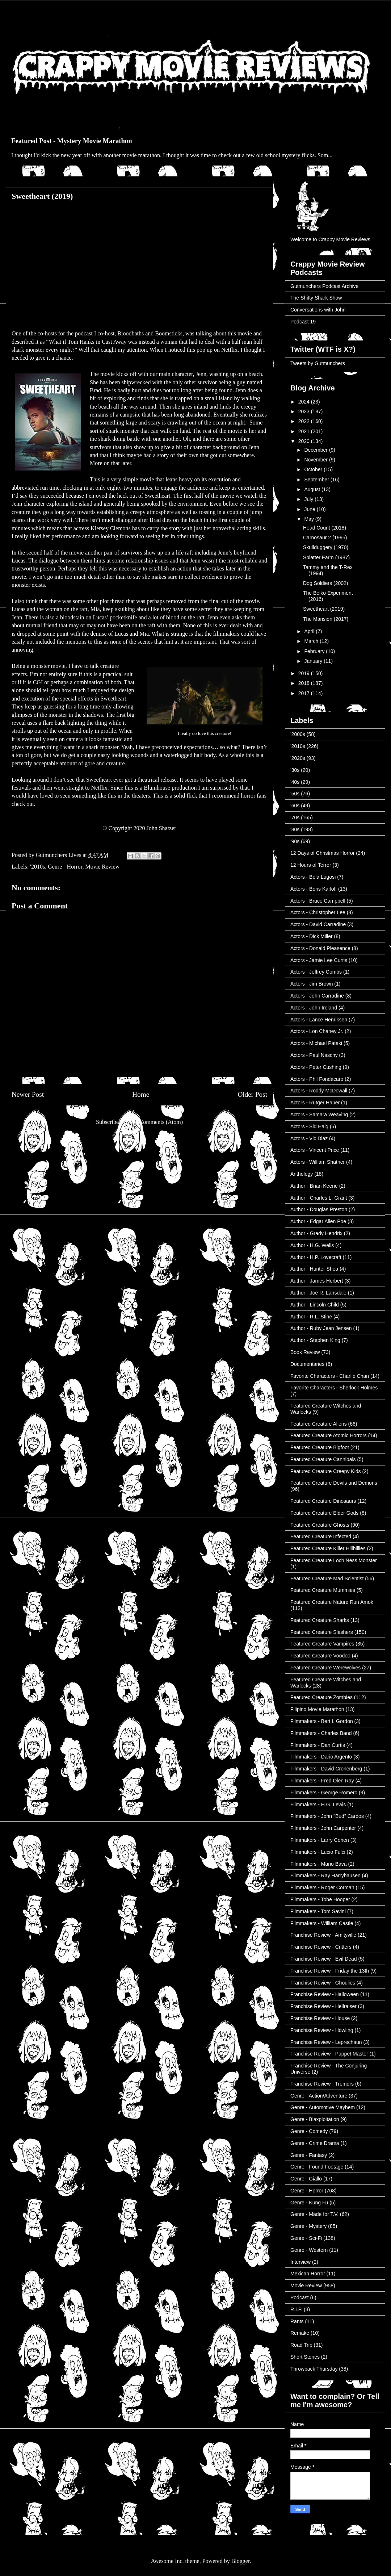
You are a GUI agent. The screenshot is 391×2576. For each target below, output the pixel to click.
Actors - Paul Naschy (314, 1055)
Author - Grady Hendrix (316, 1233)
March (312, 641)
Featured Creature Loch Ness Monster (333, 1560)
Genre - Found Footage (316, 2167)
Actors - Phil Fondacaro (316, 1079)
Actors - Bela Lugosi (313, 877)
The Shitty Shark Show (316, 298)
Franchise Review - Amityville (323, 1935)
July (309, 499)
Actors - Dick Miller (311, 936)
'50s (294, 793)
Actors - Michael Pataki (316, 1043)
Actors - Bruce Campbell (317, 901)
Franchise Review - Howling (321, 2030)
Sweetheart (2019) (324, 609)
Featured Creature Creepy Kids (325, 1471)
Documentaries (307, 1364)
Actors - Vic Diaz (309, 1138)
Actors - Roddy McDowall (318, 1090)
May (309, 519)
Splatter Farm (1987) (326, 557)
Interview (300, 2262)
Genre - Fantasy (308, 2155)
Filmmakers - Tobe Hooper (320, 1899)
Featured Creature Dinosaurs (323, 1501)
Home (140, 1094)
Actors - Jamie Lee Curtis (318, 960)
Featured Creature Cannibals (323, 1459)
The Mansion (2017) (325, 619)
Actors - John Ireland (313, 1008)
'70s (294, 817)
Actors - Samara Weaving (319, 1114)
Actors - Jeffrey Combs (316, 972)
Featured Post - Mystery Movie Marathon (71, 141)
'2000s (297, 734)
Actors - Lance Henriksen (318, 1020)
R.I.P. (296, 2309)
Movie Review (102, 866)
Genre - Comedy (309, 2131)
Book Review (305, 1352)
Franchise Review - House (320, 2018)
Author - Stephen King (315, 1340)
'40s (294, 782)
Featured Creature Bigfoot (319, 1447)
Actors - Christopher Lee (317, 912)
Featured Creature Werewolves (325, 1667)
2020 (304, 441)
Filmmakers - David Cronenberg (326, 1769)
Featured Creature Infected (320, 1536)
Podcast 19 (303, 322)
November (316, 460)
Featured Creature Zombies (321, 1697)
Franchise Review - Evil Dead (323, 1959)
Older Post (252, 1094)
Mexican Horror (307, 2273)
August (312, 489)
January (314, 661)
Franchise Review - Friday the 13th (329, 1971)
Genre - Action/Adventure (318, 2096)
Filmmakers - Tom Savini (318, 1911)
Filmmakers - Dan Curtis (317, 1745)
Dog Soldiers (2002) (325, 583)
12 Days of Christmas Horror (322, 853)
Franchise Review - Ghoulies (322, 1983)
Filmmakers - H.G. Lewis (318, 1804)
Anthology (301, 1174)
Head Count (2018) (324, 528)
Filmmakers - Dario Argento (321, 1757)
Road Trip (301, 2345)
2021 (304, 431)
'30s (294, 770)
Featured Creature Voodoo (320, 1656)
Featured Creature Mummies (322, 1590)
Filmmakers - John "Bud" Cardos (327, 1816)
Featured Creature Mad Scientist (326, 1578)
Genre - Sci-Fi (306, 2238)
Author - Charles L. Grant (318, 1198)
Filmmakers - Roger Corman (322, 1887)
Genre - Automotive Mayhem (322, 2107)
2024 (304, 402)
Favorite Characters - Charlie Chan (329, 1376)
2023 (304, 411)
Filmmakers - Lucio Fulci (317, 1852)
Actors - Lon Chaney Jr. (316, 1031)
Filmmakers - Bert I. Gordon (321, 1721)
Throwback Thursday (313, 2369)
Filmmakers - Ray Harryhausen (325, 1875)
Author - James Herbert (316, 1281)
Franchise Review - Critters (321, 1947)
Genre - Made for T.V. (314, 2214)
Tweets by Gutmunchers (317, 363)
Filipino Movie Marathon (317, 1709)
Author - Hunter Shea (314, 1269)
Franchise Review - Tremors (322, 2084)
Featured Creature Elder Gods (324, 1513)
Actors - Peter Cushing (315, 1067)
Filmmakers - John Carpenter (323, 1828)
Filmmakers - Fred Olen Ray (322, 1780)
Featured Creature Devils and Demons (333, 1483)
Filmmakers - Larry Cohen (319, 1840)
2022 (304, 421)
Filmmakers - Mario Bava (318, 1864)
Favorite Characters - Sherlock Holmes (334, 1388)
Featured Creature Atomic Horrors (328, 1435)
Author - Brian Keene (314, 1186)
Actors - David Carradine (318, 924)
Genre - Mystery (308, 2226)
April (310, 631)
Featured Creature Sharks (319, 1620)
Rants (297, 2321)
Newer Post (28, 1094)
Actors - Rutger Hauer (315, 1102)
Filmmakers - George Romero (323, 1792)
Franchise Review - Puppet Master (329, 2054)
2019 (304, 673)
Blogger (240, 2561)
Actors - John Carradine (317, 996)
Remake (299, 2333)
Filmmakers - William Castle (321, 1923)
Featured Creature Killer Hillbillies (328, 1548)
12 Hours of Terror (310, 865)
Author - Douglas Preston (318, 1209)
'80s (294, 829)
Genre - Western (309, 2250)
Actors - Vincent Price (314, 1150)
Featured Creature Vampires (322, 1644)
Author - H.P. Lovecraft (315, 1257)
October (314, 469)
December (316, 450)
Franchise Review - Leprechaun (326, 2042)
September (317, 479)
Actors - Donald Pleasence (320, 948)
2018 (304, 683)
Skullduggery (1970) (325, 547)
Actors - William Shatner (317, 1162)
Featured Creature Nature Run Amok (331, 1602)
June (310, 509)
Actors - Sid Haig (309, 1126)
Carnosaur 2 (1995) (325, 537)
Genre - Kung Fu (309, 2202)
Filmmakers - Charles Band (321, 1733)
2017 (304, 693)
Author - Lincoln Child (314, 1305)
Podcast (299, 2297)
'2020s (297, 758)
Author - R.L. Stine (311, 1317)
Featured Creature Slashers (321, 1632)
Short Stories (305, 2357)
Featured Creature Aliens (318, 1424)
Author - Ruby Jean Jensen (321, 1328)
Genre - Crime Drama (314, 2143)
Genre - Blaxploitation (314, 2119)
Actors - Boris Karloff (313, 889)
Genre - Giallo (306, 2179)
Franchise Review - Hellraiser (323, 2006)
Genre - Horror (65, 866)
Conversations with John (318, 310)
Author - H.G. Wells (312, 1245)
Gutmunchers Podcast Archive (324, 286)
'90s (294, 841)
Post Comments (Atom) (155, 1122)
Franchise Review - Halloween (324, 1994)
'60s (294, 805)
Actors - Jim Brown (311, 984)
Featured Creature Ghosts (319, 1525)
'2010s (37, 866)
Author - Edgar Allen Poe (318, 1221)
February (315, 651)
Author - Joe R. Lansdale (318, 1293)
